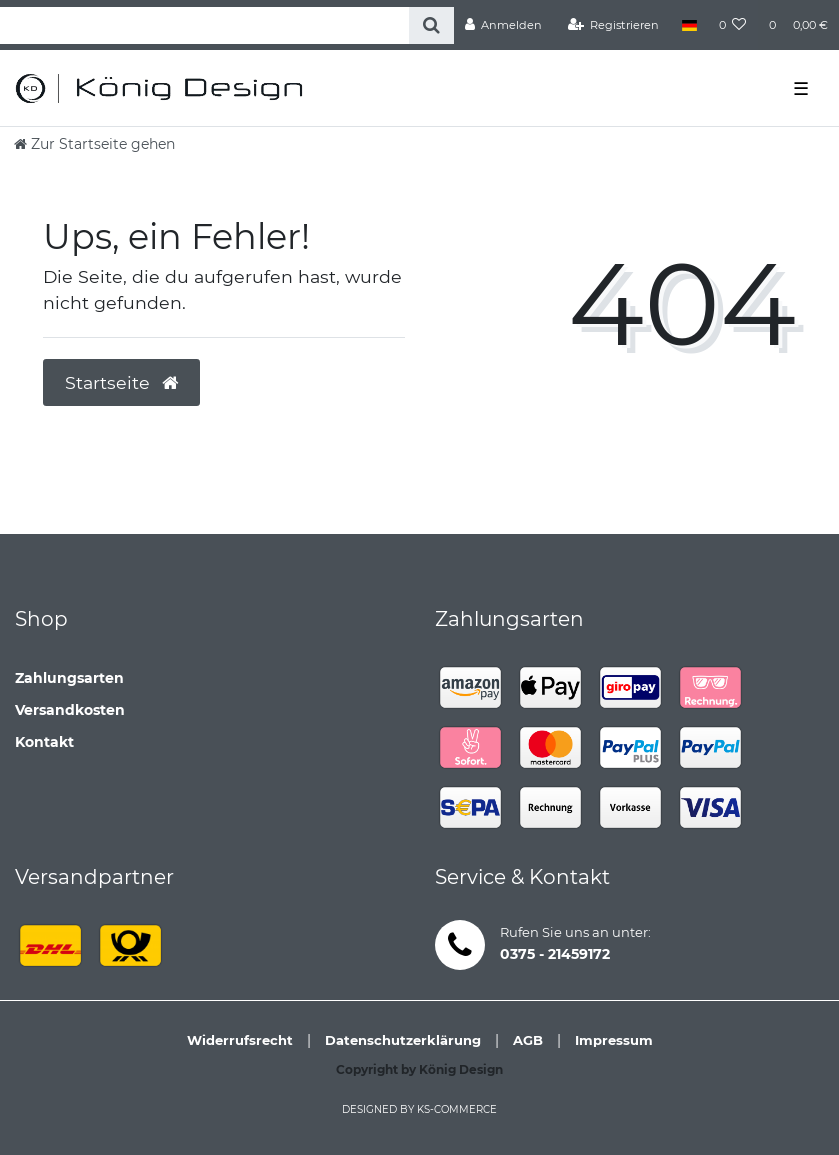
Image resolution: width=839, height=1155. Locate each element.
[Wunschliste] (733, 25)
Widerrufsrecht (240, 1040)
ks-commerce (457, 1109)
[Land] (688, 25)
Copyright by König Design (419, 1069)
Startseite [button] (121, 382)
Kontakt (44, 742)
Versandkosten (70, 710)
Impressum (614, 1040)
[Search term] (204, 25)
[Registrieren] (614, 25)
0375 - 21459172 (555, 954)
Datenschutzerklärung (403, 1040)
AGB (528, 1040)
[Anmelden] (504, 25)
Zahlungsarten (69, 678)
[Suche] (431, 25)
